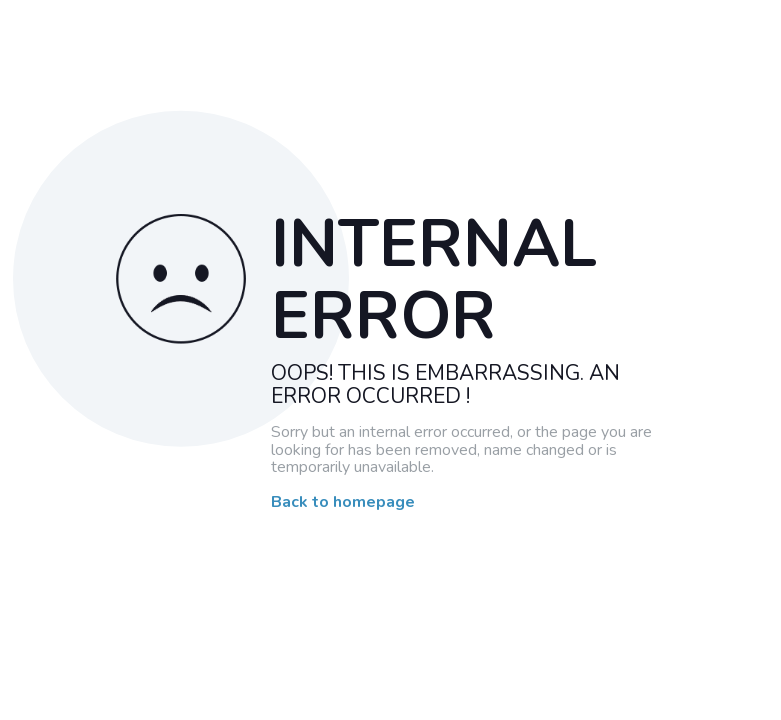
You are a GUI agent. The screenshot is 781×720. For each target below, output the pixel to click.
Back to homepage (343, 503)
